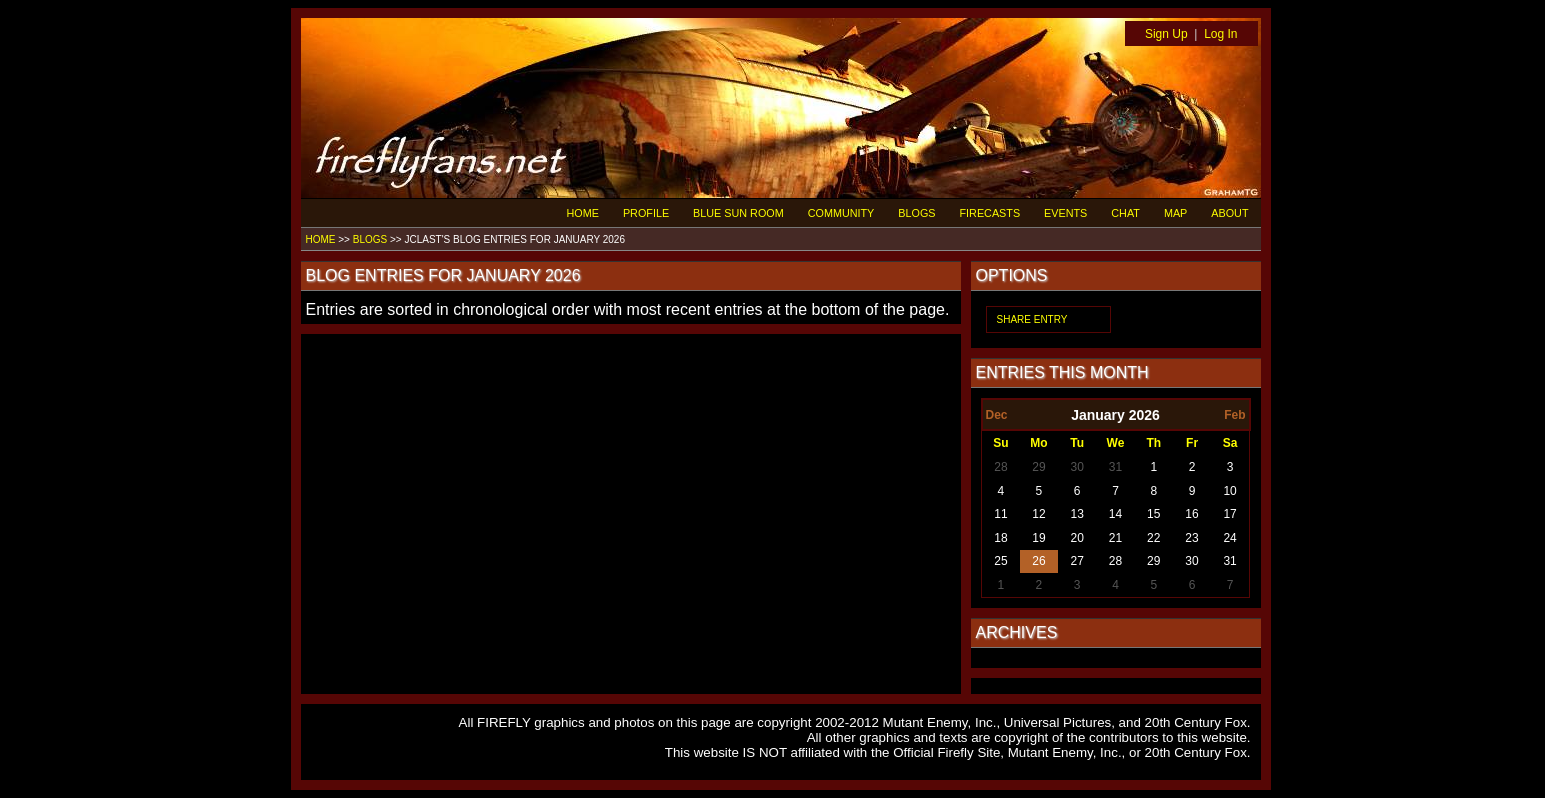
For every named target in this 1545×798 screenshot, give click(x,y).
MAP (1175, 213)
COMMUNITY (841, 213)
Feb (1234, 415)
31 (1115, 467)
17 (1229, 514)
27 (1077, 561)
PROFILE (646, 213)
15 (1153, 514)
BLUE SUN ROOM (738, 213)
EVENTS (1065, 213)
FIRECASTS (990, 213)
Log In (1220, 34)
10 (1229, 491)
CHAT (1125, 213)
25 (1000, 561)
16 (1191, 514)
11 (1000, 514)
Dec (997, 415)
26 (1038, 561)
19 (1038, 538)
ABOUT (1229, 213)
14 (1115, 514)
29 (1038, 467)
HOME (583, 213)
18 (1000, 538)
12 (1038, 514)
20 (1077, 538)
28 (1000, 467)
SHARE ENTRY (1032, 319)
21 (1115, 538)
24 (1229, 538)
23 (1191, 538)
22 (1153, 538)
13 (1077, 514)
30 (1077, 467)
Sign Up (1166, 34)
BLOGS (916, 213)
